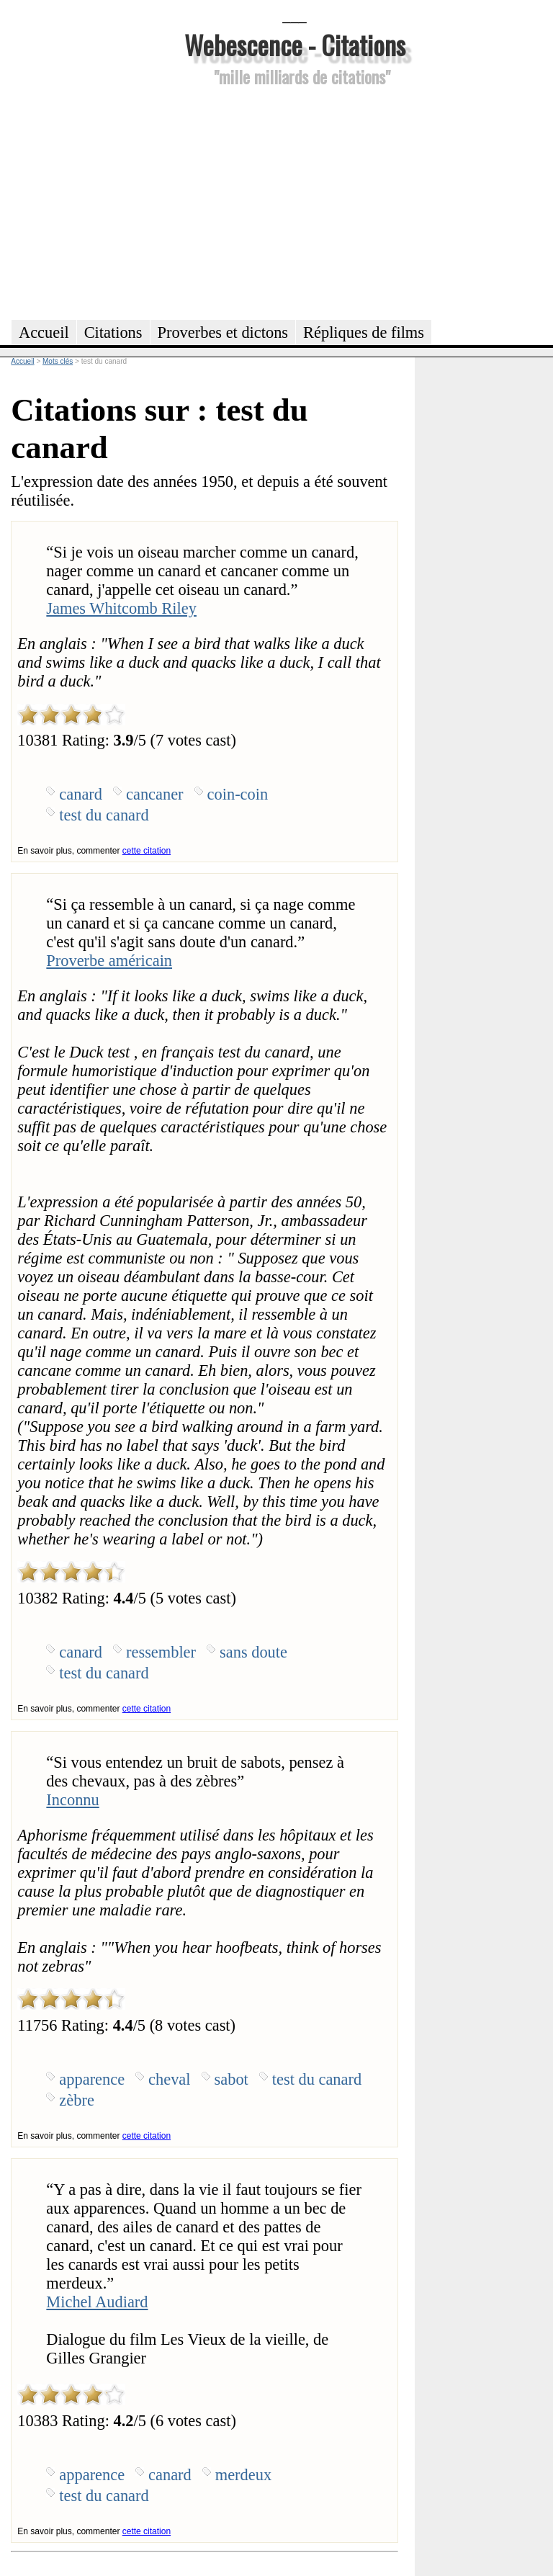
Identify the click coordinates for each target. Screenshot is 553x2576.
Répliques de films (363, 332)
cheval (169, 2079)
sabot (231, 2079)
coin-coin (238, 794)
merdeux (243, 2475)
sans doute (253, 1652)
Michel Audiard (97, 2302)
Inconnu (72, 1800)
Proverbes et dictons (223, 332)
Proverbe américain (109, 961)
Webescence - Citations (294, 44)
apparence (92, 2079)
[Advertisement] (294, 201)
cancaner (155, 794)
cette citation (146, 851)
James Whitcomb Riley (121, 608)
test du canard (103, 815)
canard (80, 794)
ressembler (161, 1652)
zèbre (76, 2100)
